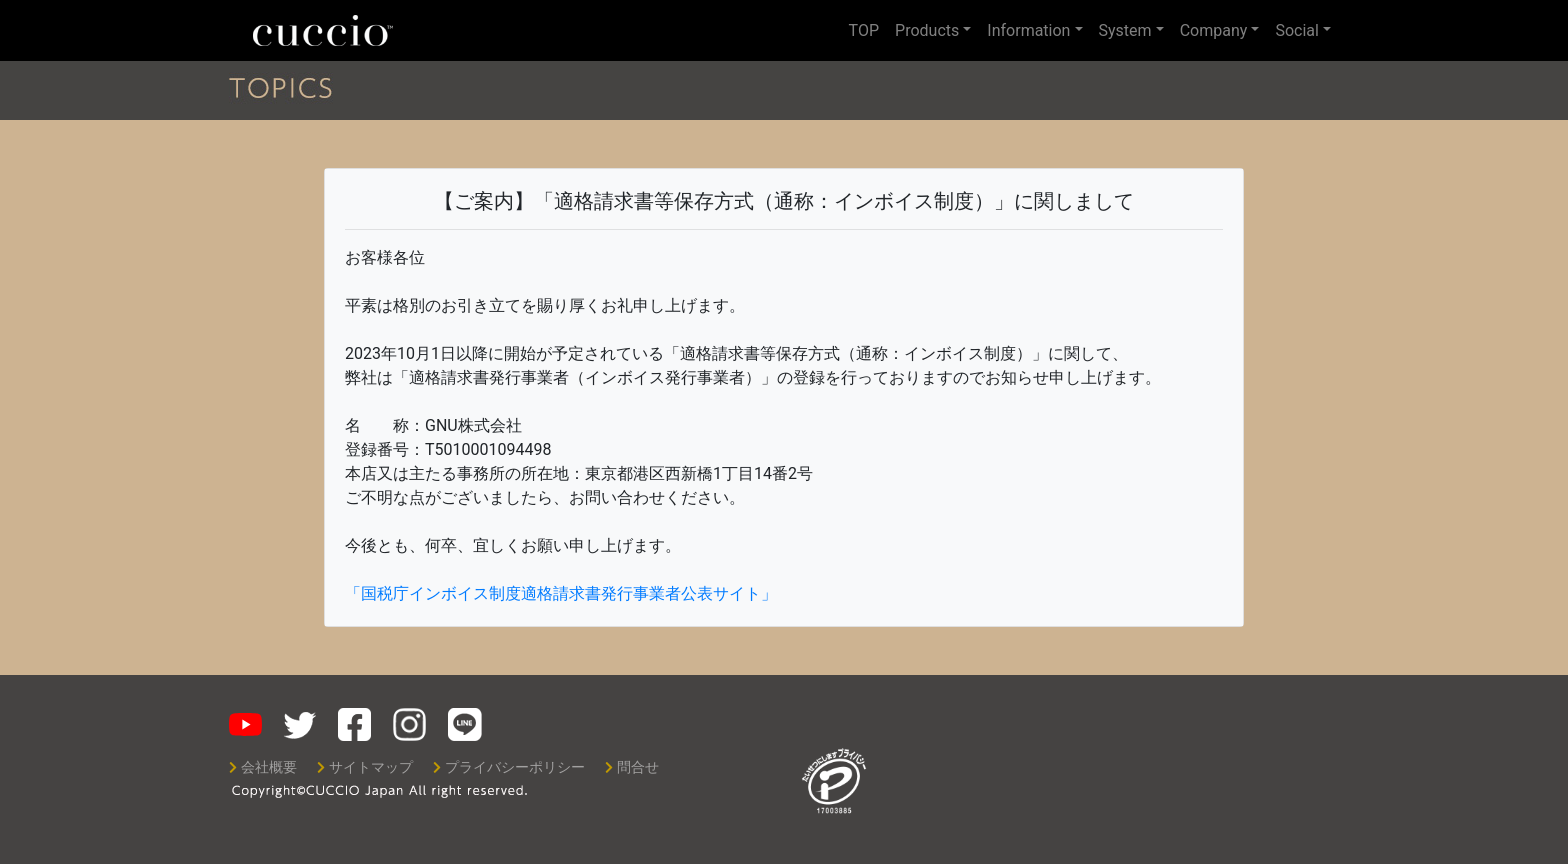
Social (1296, 30)
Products (927, 30)
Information (1028, 30)
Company (1214, 30)
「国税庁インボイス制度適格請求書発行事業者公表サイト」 (561, 593)
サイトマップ (365, 767)
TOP (864, 30)
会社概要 (263, 767)
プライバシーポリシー (509, 767)
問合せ (632, 767)
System (1125, 30)
